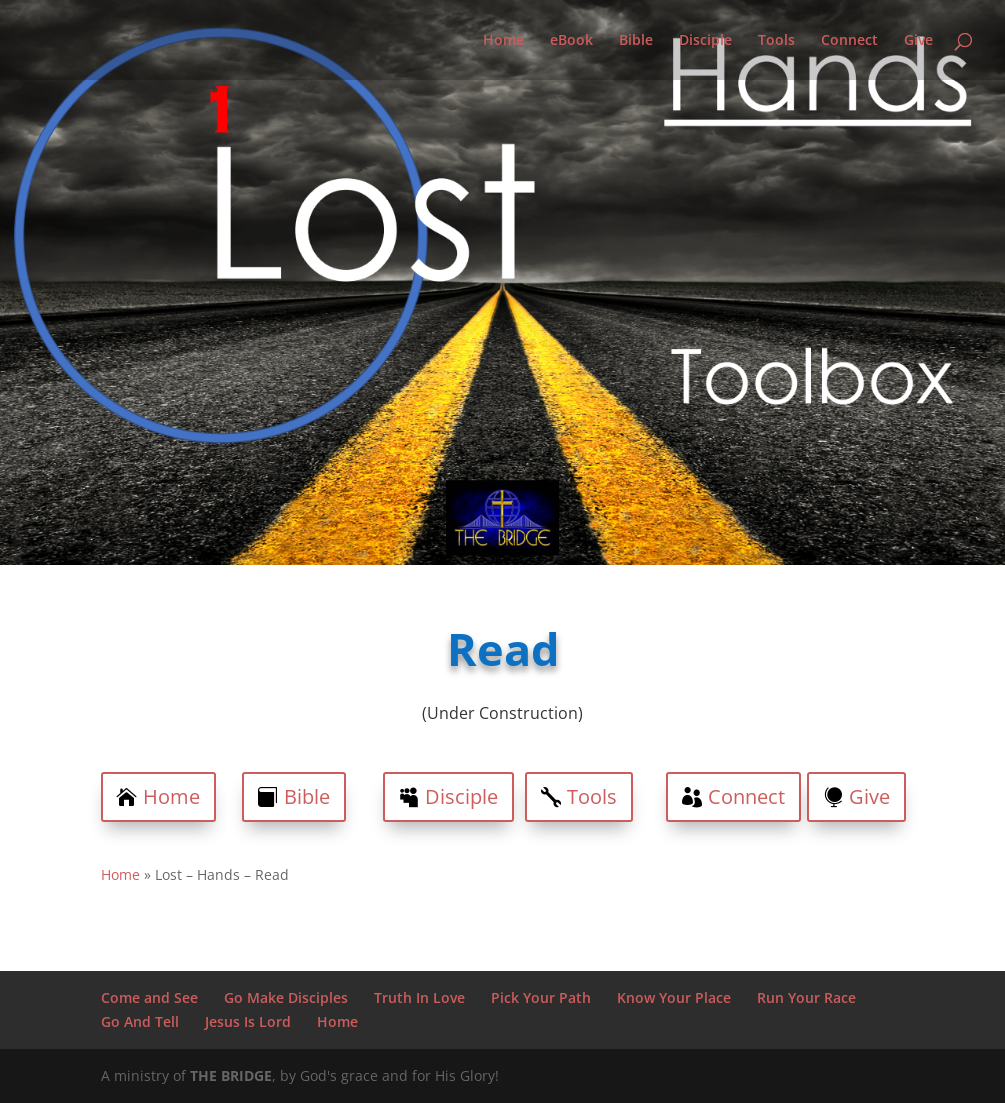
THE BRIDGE (231, 1075)
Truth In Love (419, 997)
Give (918, 41)
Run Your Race (806, 997)
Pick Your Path (541, 997)
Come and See (149, 997)
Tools (776, 41)
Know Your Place (674, 997)
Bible (636, 41)
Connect (849, 41)
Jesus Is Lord (248, 1021)
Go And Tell (140, 1021)
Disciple (705, 41)
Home (503, 41)
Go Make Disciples (286, 997)
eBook (571, 41)
